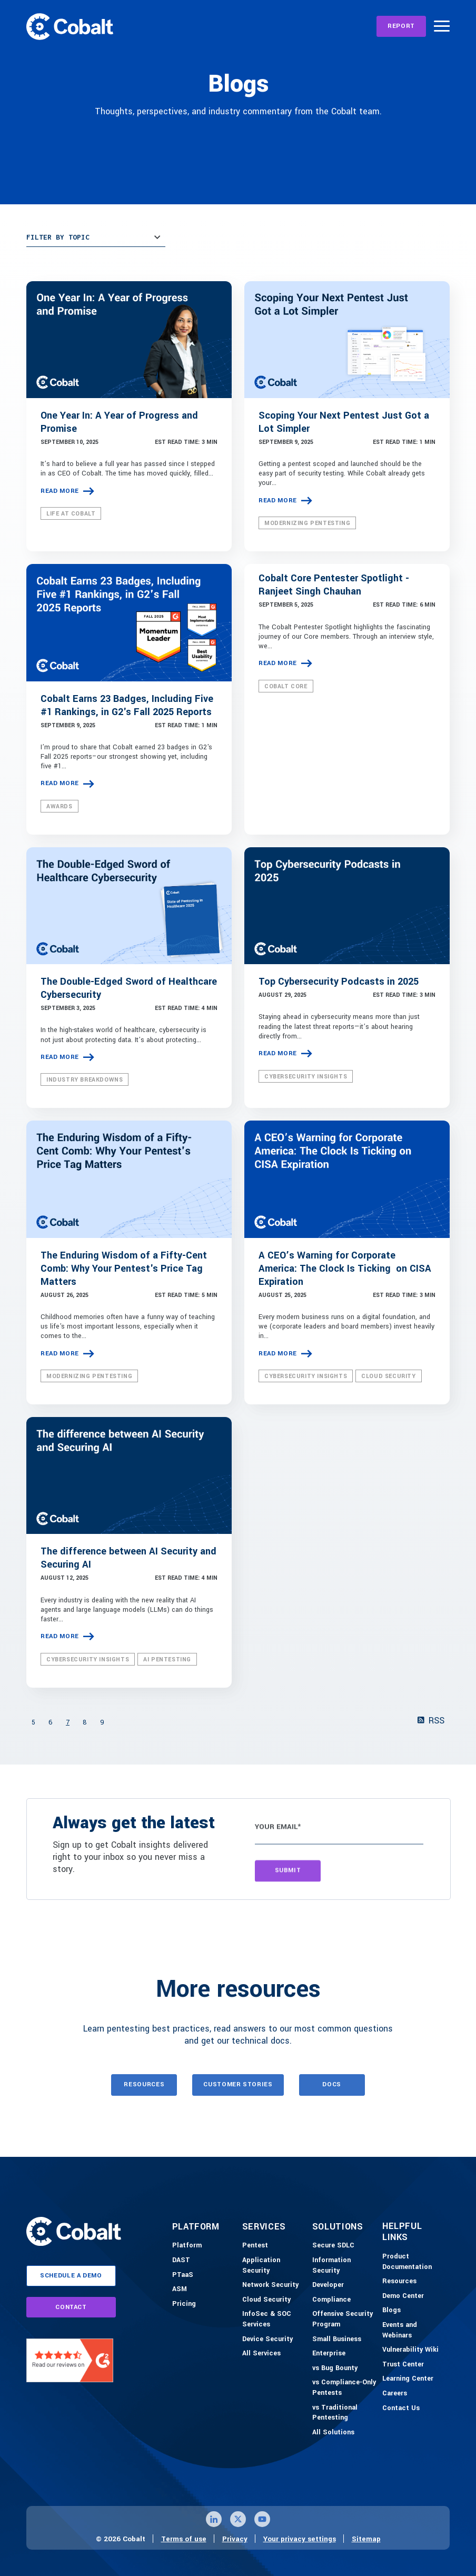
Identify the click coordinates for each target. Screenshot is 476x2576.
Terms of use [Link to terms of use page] (183, 2539)
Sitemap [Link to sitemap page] (366, 2539)
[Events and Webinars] (414, 2330)
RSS (431, 1721)
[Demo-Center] (403, 2296)
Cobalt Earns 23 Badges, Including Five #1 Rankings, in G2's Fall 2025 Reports (127, 705)
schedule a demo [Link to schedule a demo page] (71, 2275)
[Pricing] (184, 2304)
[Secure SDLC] (333, 2246)
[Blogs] (391, 2310)
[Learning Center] (407, 2379)
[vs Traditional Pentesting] (344, 2413)
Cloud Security (388, 1376)
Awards (59, 806)
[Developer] (328, 2285)
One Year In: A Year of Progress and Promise (119, 422)
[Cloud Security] (266, 2300)
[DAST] (181, 2260)
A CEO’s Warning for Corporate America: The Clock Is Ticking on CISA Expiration (345, 1269)
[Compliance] (331, 2300)
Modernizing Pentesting (307, 523)
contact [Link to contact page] (71, 2307)
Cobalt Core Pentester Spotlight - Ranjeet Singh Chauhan (334, 584)
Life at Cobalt (70, 514)
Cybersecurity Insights (305, 1077)
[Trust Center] (403, 2365)
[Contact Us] (401, 2408)
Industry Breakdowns (84, 1080)
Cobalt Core (286, 686)
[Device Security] (267, 2339)
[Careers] (394, 2394)
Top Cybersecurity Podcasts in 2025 (339, 981)
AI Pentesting (167, 1659)
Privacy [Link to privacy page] (234, 2539)
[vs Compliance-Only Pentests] (344, 2387)
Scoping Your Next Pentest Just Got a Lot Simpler (344, 422)
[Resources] (399, 2281)
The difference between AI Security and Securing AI (128, 1557)
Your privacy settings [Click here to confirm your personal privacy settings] (299, 2539)
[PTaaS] (182, 2275)
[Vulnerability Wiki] (410, 2350)
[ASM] (179, 2289)
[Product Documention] (414, 2262)
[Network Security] (270, 2285)
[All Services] (261, 2354)
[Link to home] (69, 26)
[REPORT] (401, 26)
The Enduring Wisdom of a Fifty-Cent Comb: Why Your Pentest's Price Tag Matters (124, 1269)
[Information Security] (344, 2265)
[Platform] (187, 2246)
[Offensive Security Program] (344, 2319)
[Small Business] (336, 2339)
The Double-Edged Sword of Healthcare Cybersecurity (129, 988)
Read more (60, 491)
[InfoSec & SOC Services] (274, 2319)
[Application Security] (274, 2265)
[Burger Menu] (442, 26)
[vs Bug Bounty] (335, 2368)
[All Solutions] (333, 2433)
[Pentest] (255, 2246)
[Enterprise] (328, 2354)
